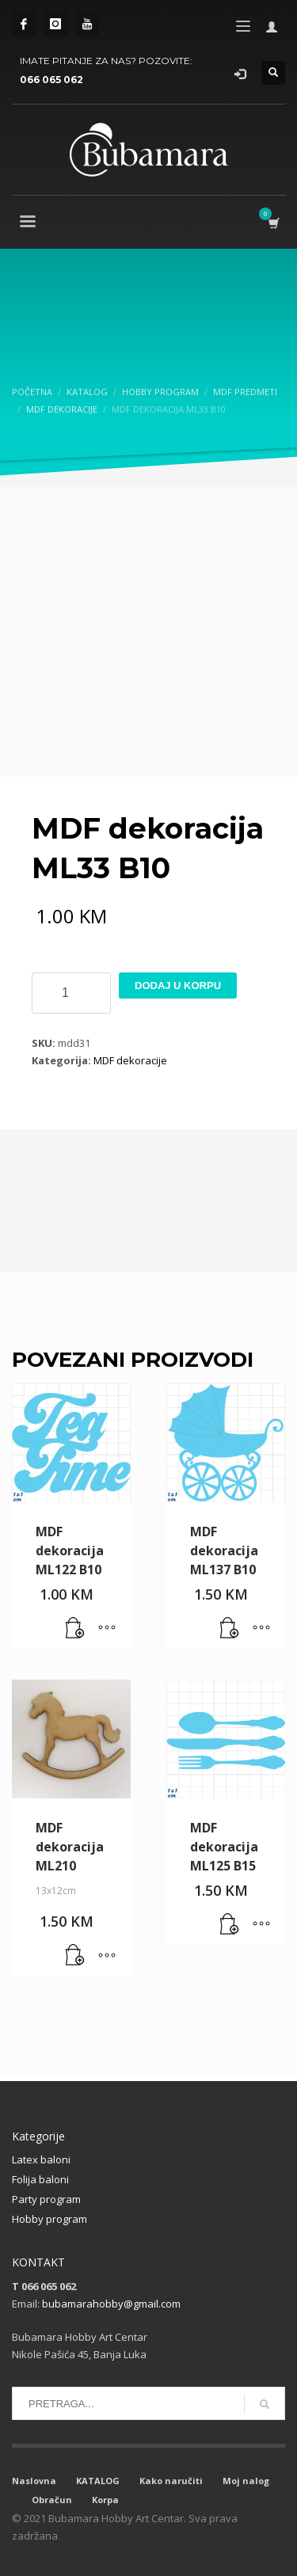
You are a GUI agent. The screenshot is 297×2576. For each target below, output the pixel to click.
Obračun (52, 2500)
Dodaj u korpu (178, 985)
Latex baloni (41, 2159)
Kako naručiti (171, 2481)
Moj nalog (246, 2481)
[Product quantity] (71, 993)
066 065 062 (51, 80)
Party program (46, 2199)
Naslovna (34, 2481)
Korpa (105, 2500)
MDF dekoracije (130, 1060)
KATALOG (98, 2481)
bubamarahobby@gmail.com (111, 2303)
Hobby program (49, 2219)
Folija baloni (40, 2179)
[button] (75, 1629)
